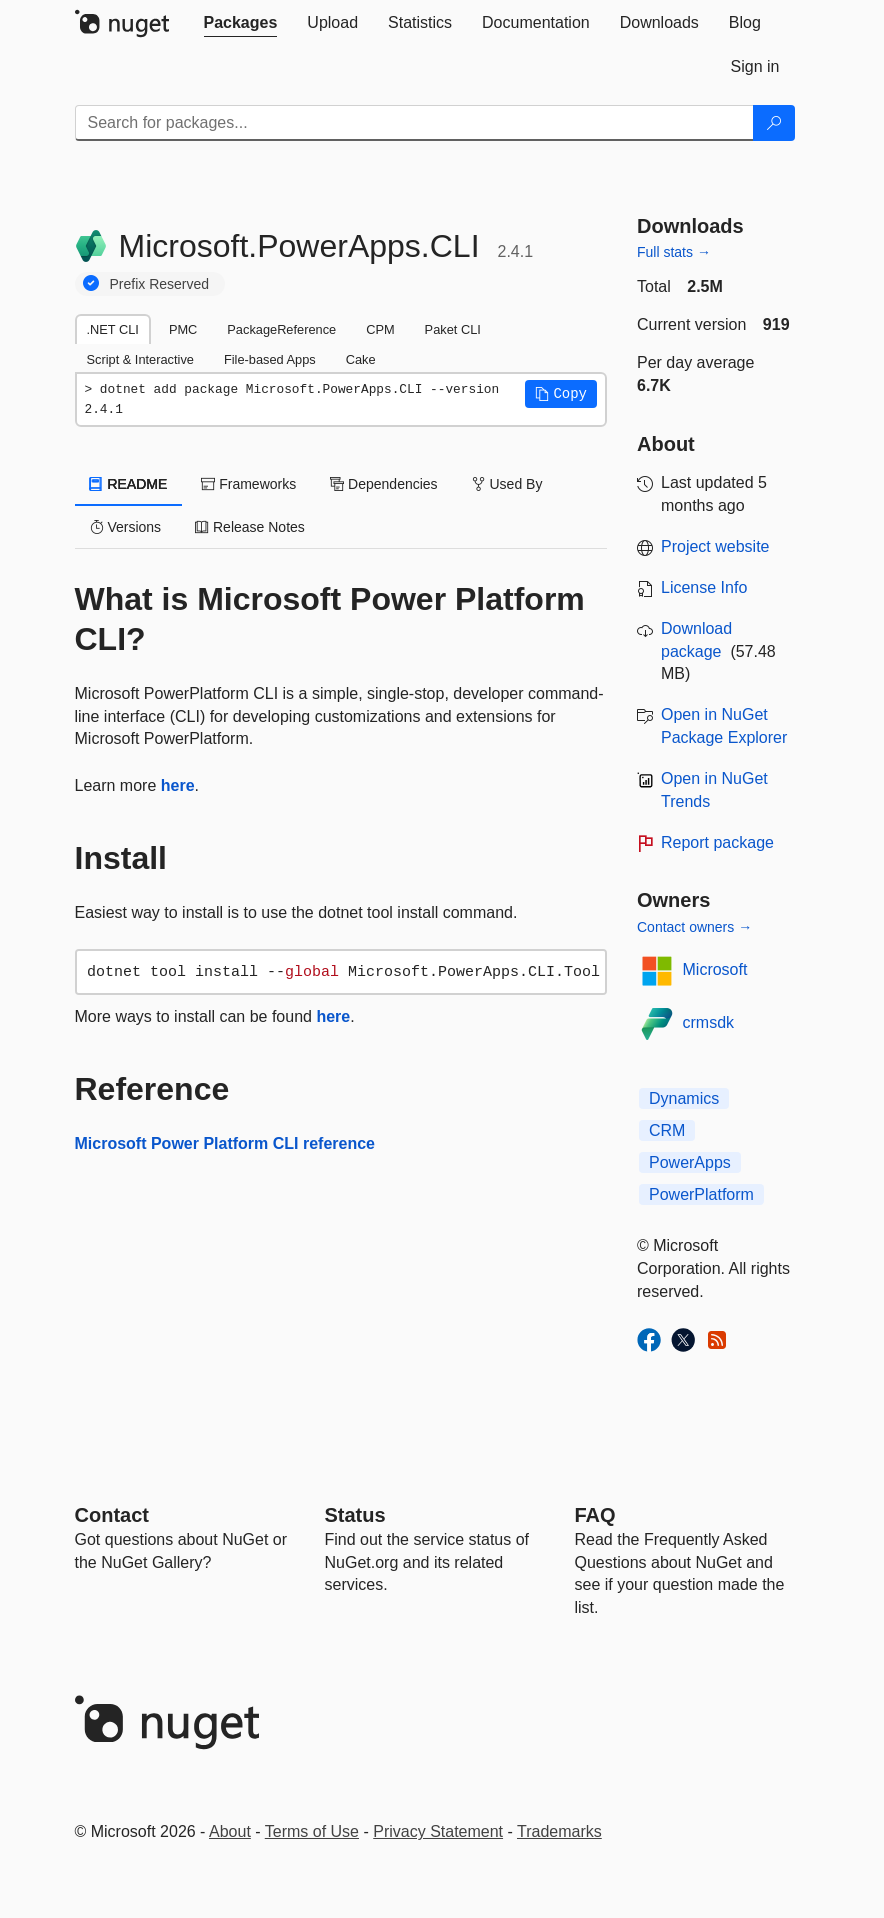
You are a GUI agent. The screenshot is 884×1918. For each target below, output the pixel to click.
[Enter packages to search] (414, 123)
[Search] (774, 123)
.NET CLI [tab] (113, 329)
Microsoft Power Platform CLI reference (225, 1143)
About (230, 1831)
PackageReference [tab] (281, 329)
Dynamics (684, 1098)
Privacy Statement (438, 1831)
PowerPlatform (701, 1194)
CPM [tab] (380, 329)
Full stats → (674, 252)
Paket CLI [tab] (453, 329)
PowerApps (690, 1162)
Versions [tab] (126, 527)
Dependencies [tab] (383, 484)
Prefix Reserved (160, 284)
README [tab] (129, 484)
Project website (715, 546)
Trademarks (559, 1831)
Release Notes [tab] (250, 527)
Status (355, 1515)
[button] (561, 394)
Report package (717, 842)
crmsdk (709, 1022)
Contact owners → (694, 927)
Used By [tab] (507, 484)
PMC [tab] (183, 329)
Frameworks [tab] (248, 484)
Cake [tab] (361, 359)
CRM (667, 1130)
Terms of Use (312, 1831)
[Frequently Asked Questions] (595, 1515)
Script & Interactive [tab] (140, 359)
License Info (704, 587)
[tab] (241, 23)
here (178, 785)
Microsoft (715, 969)
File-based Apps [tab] (270, 359)
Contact (112, 1515)
